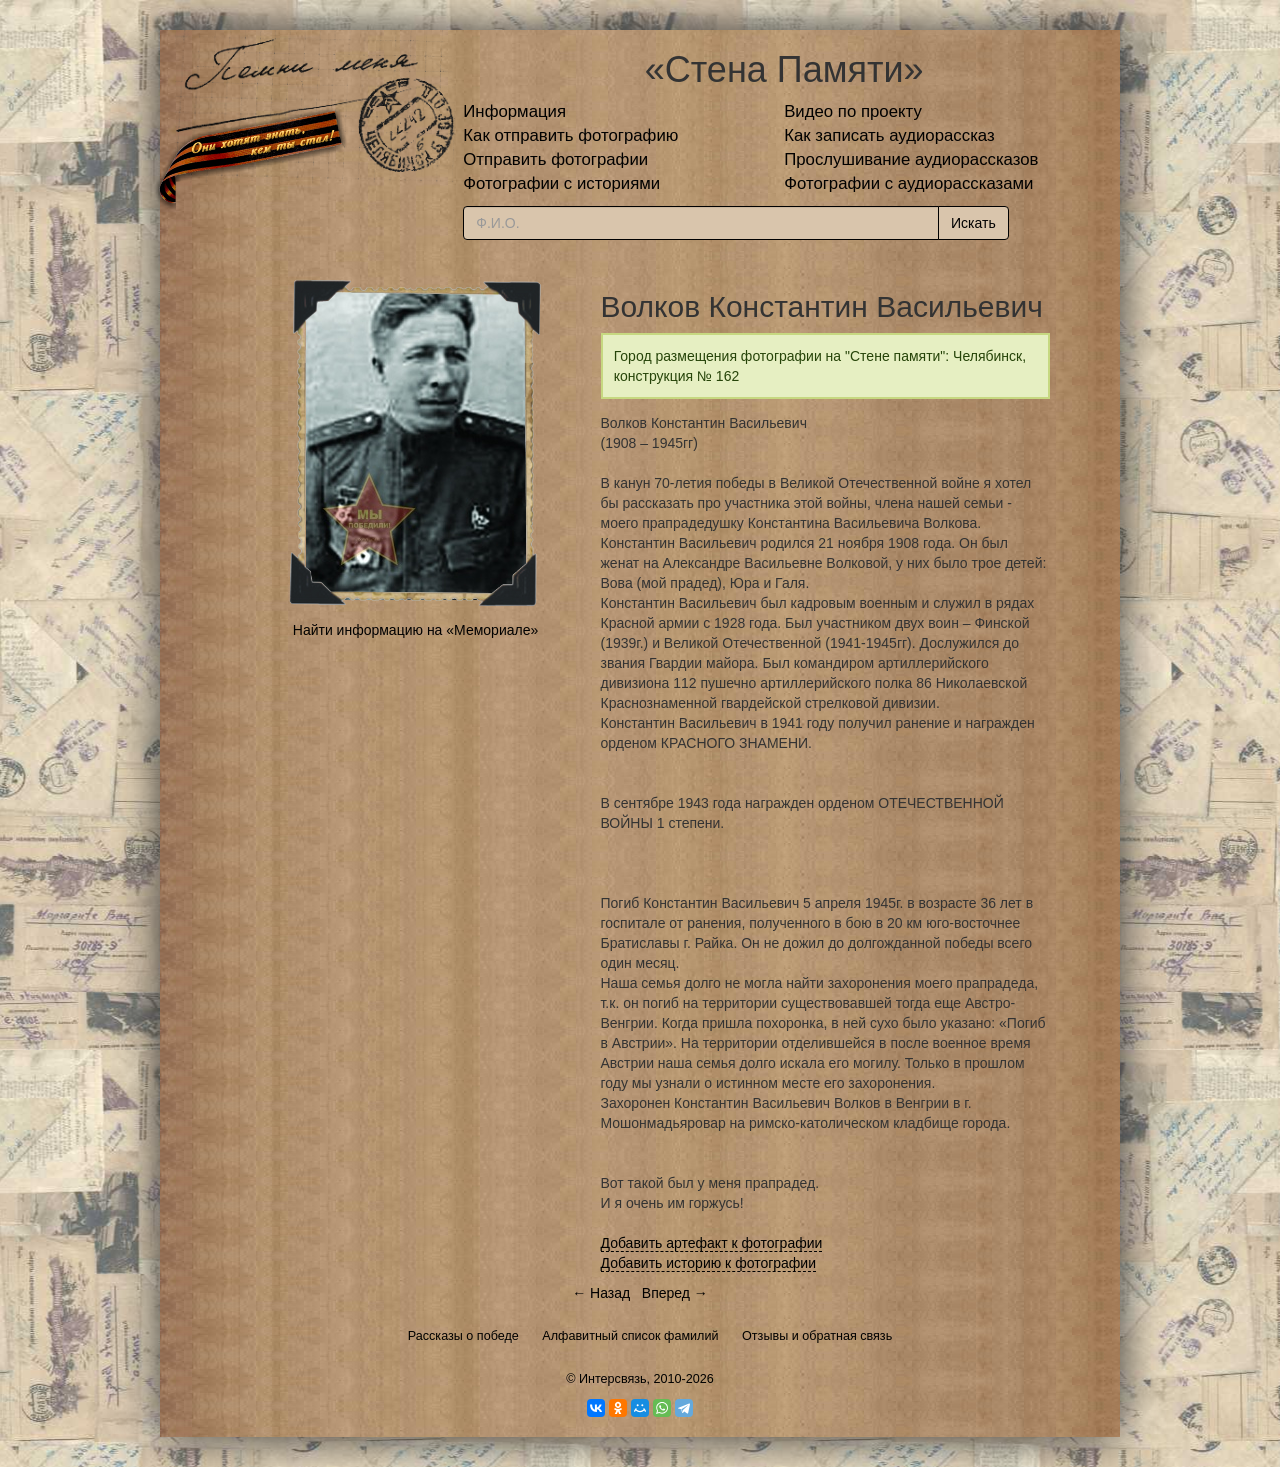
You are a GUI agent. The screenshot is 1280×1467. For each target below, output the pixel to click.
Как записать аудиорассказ (889, 135)
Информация (514, 111)
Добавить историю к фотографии (709, 1263)
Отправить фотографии (555, 159)
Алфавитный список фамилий (630, 1336)
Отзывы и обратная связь (817, 1336)
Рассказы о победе (463, 1336)
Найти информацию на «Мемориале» (415, 630)
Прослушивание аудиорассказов (911, 159)
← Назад (601, 1293)
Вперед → (675, 1293)
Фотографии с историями (561, 183)
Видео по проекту (853, 111)
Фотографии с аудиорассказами (908, 183)
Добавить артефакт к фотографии (712, 1243)
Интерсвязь (613, 1379)
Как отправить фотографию (570, 135)
